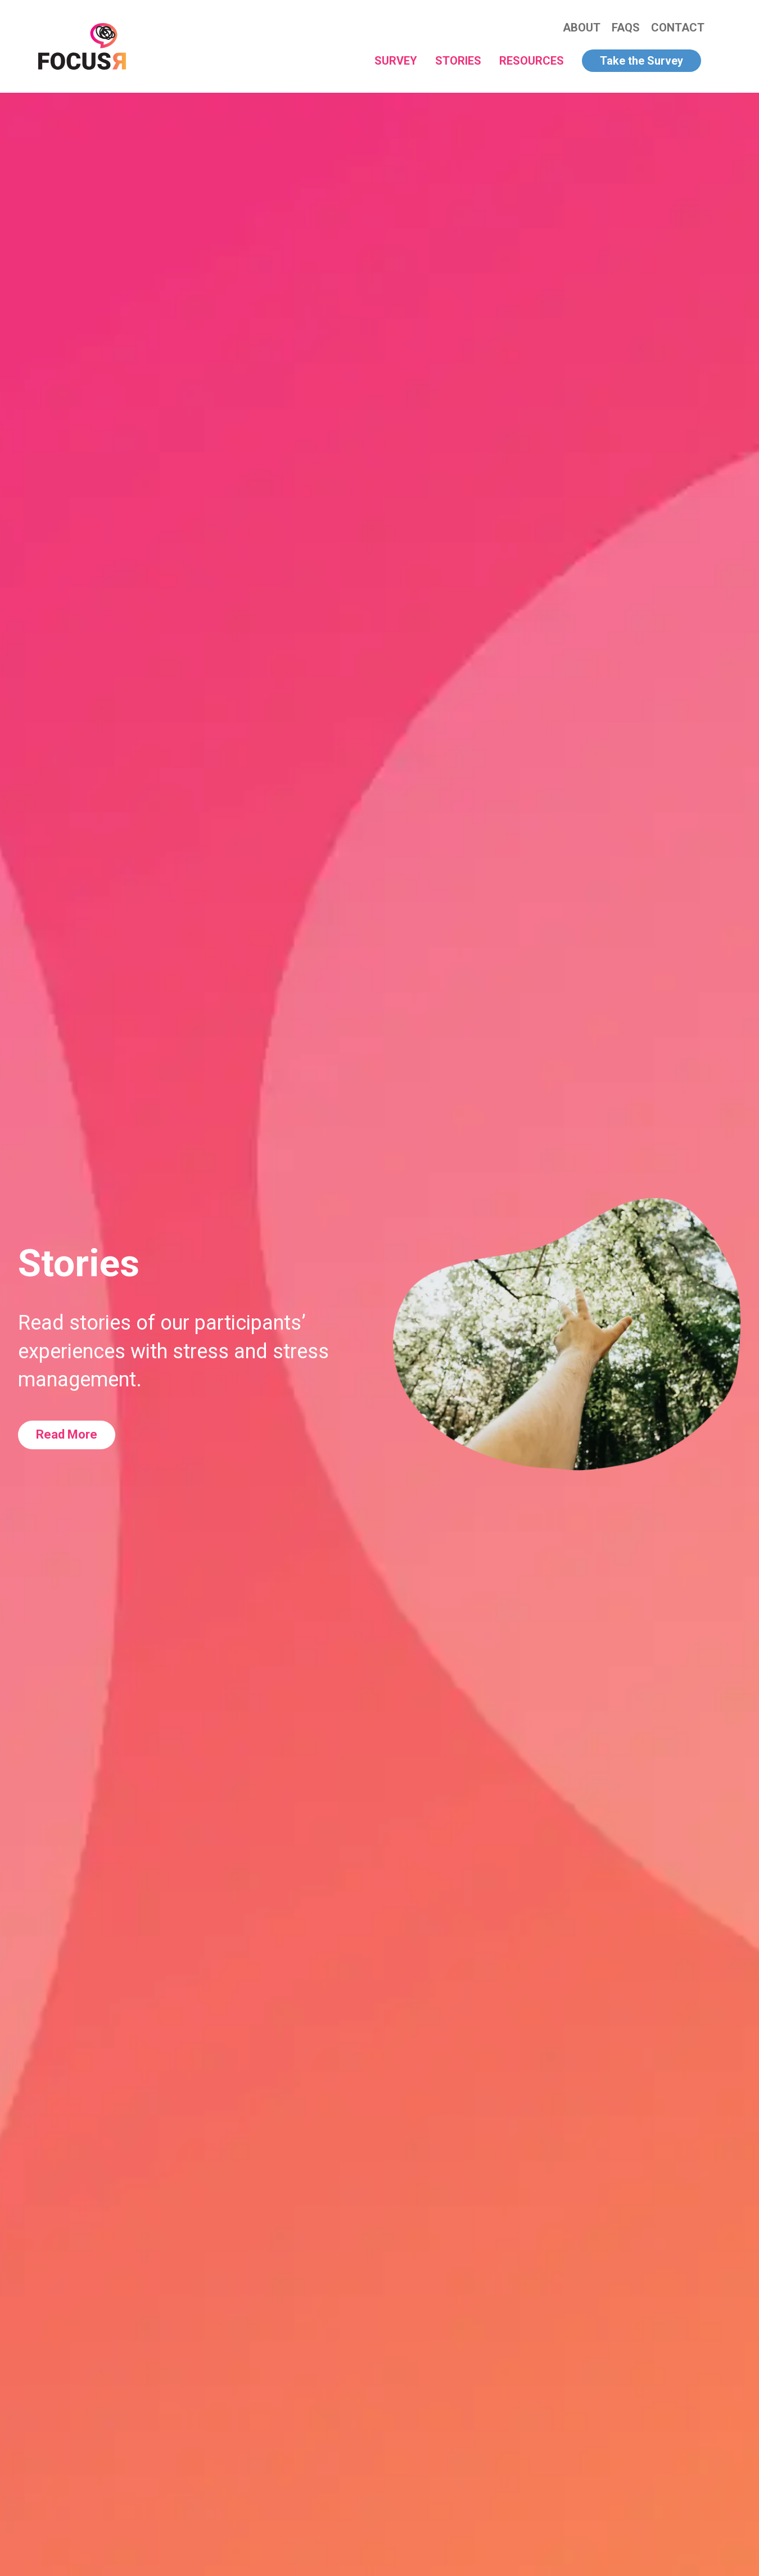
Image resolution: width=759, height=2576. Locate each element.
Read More (66, 1434)
